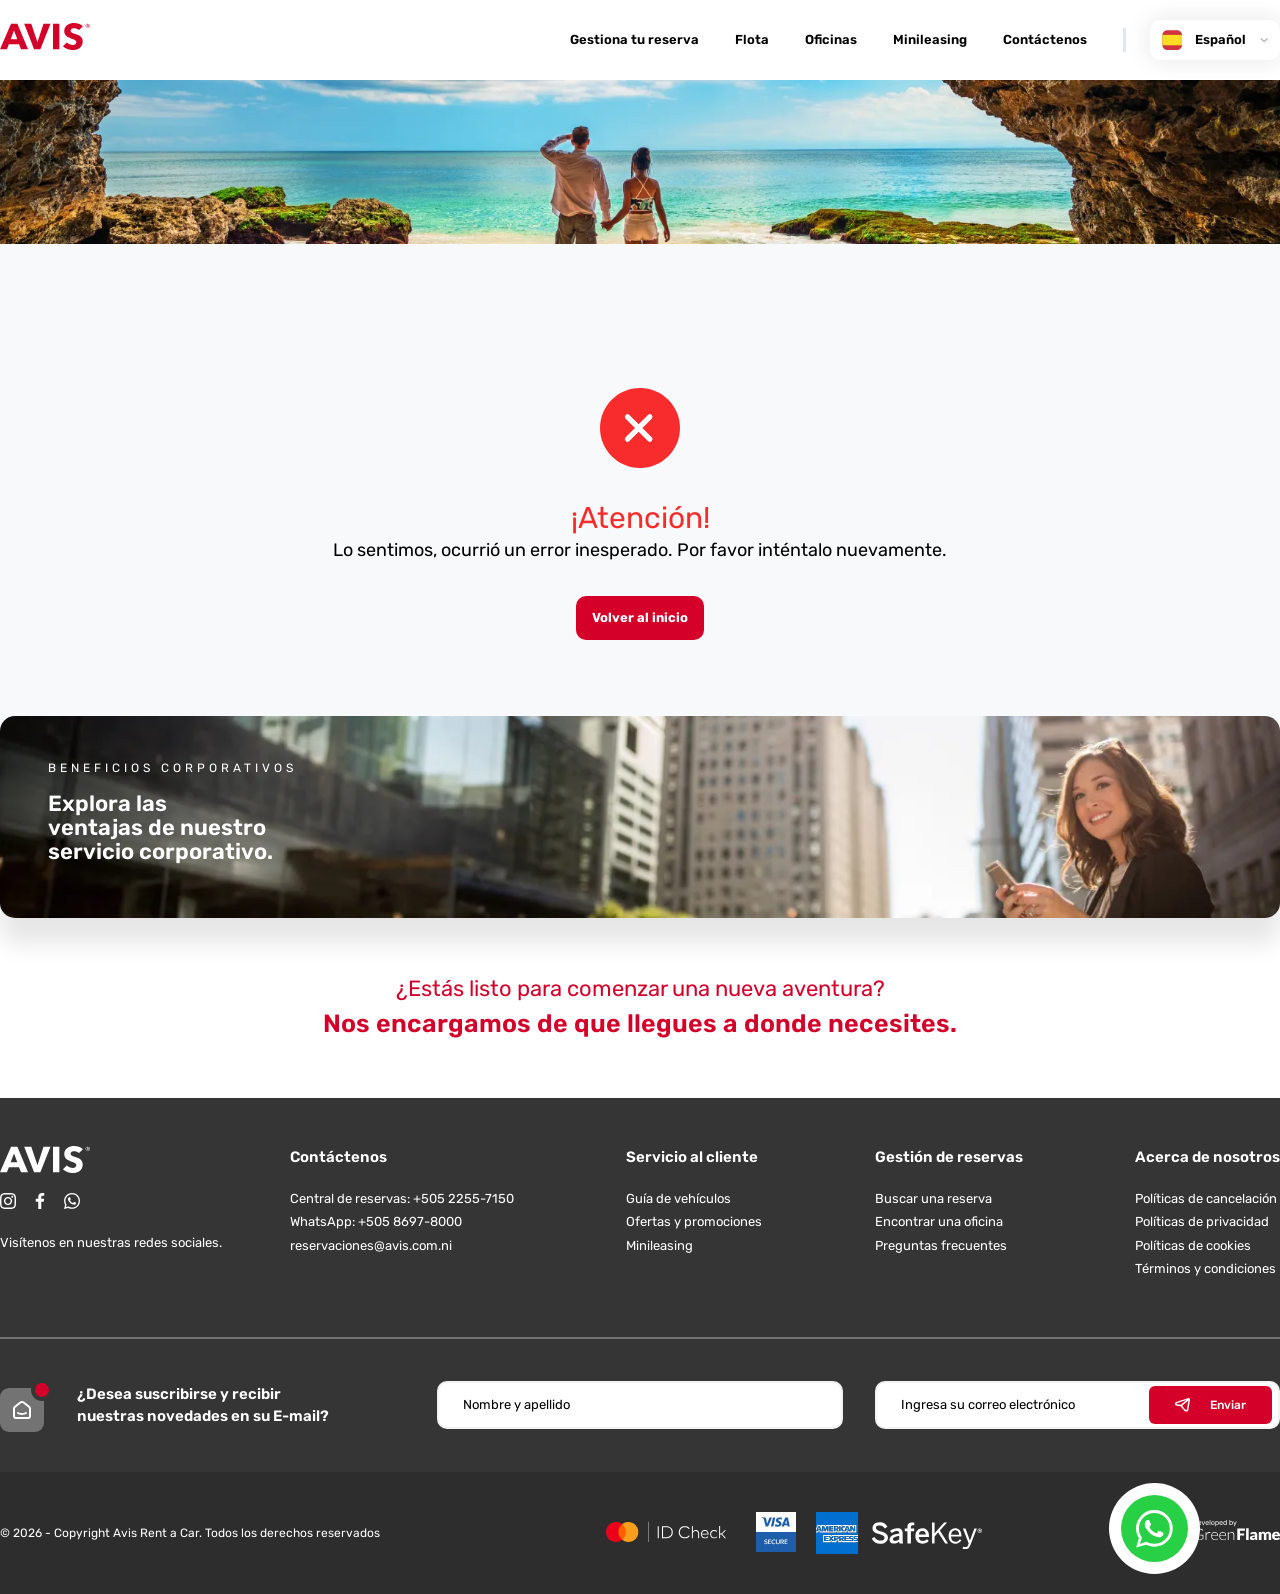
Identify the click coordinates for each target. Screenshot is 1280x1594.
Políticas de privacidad (1202, 1221)
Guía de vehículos (678, 1198)
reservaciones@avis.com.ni (371, 1245)
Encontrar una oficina (939, 1221)
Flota (752, 39)
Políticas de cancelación (1206, 1198)
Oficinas (831, 39)
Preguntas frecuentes (941, 1245)
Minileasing (930, 39)
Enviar (1210, 1405)
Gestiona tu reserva (634, 39)
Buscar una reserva (933, 1198)
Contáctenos (1045, 39)
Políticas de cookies (1193, 1245)
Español (1215, 40)
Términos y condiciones (1205, 1268)
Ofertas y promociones (694, 1221)
